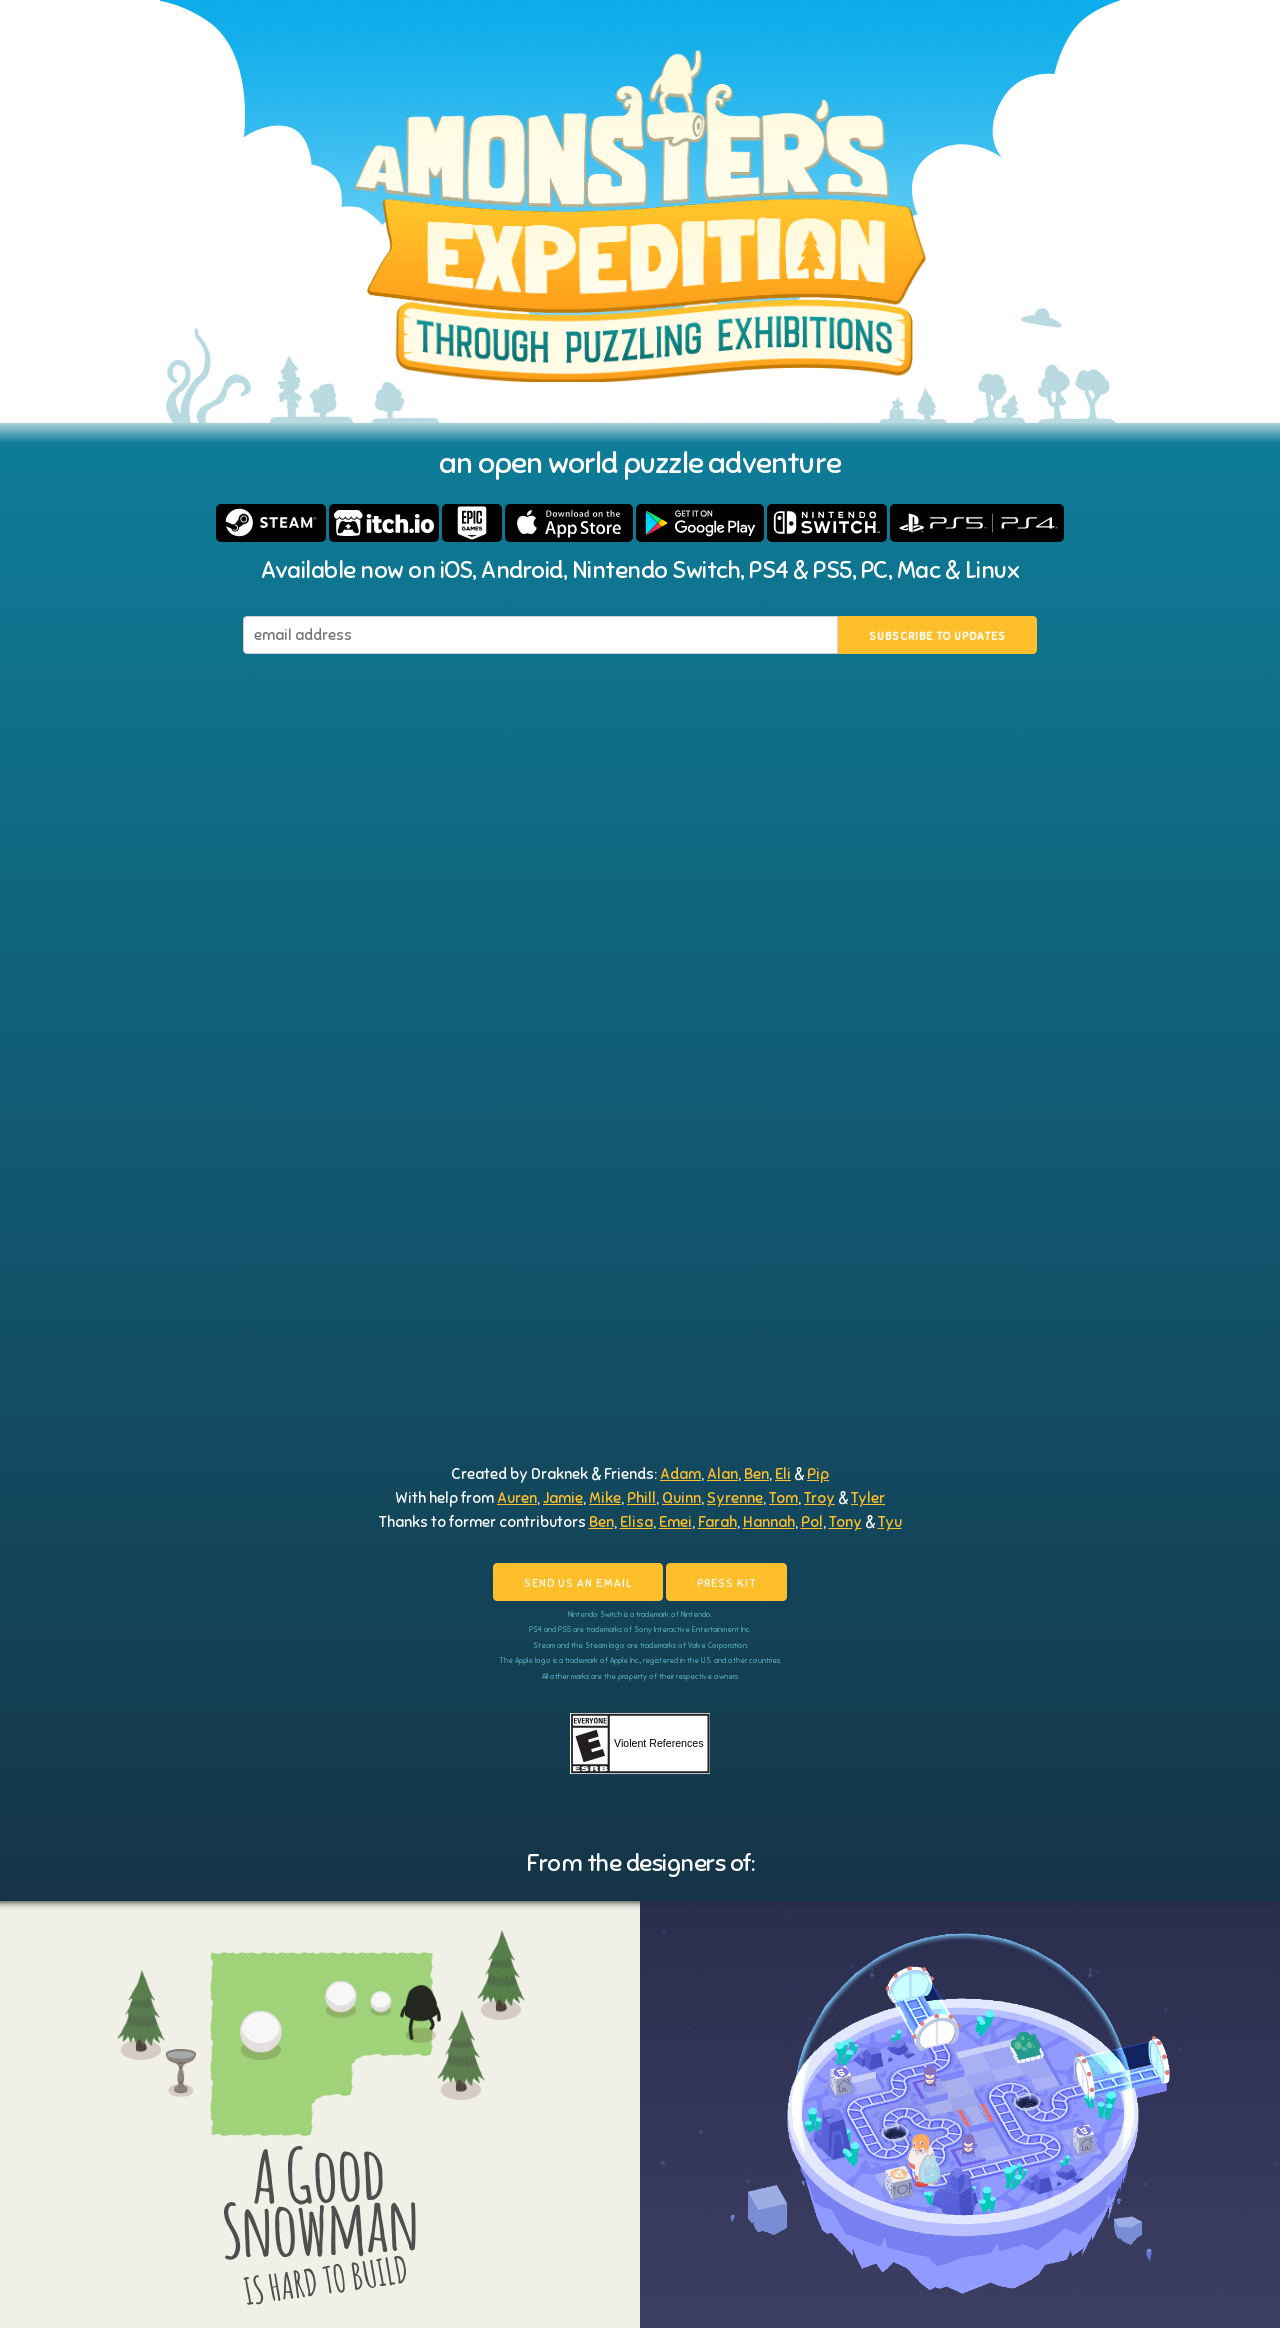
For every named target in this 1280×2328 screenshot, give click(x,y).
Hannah (769, 1522)
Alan (722, 1474)
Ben (756, 1474)
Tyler (868, 1498)
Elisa (636, 1522)
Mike (605, 1498)
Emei (675, 1522)
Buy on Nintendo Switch (827, 523)
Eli (783, 1474)
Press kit (726, 1583)
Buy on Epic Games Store (472, 523)
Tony (845, 1522)
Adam (680, 1474)
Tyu (890, 1522)
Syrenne (735, 1498)
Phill (641, 1498)
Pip (818, 1474)
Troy (819, 1498)
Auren (517, 1498)
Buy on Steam (271, 523)
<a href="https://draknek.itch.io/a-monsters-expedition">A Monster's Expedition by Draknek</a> (640, 1342)
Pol (812, 1522)
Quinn (681, 1498)
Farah (717, 1522)
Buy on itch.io (384, 523)
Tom (783, 1498)
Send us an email (578, 1583)
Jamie (563, 1498)
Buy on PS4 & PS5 (977, 523)
